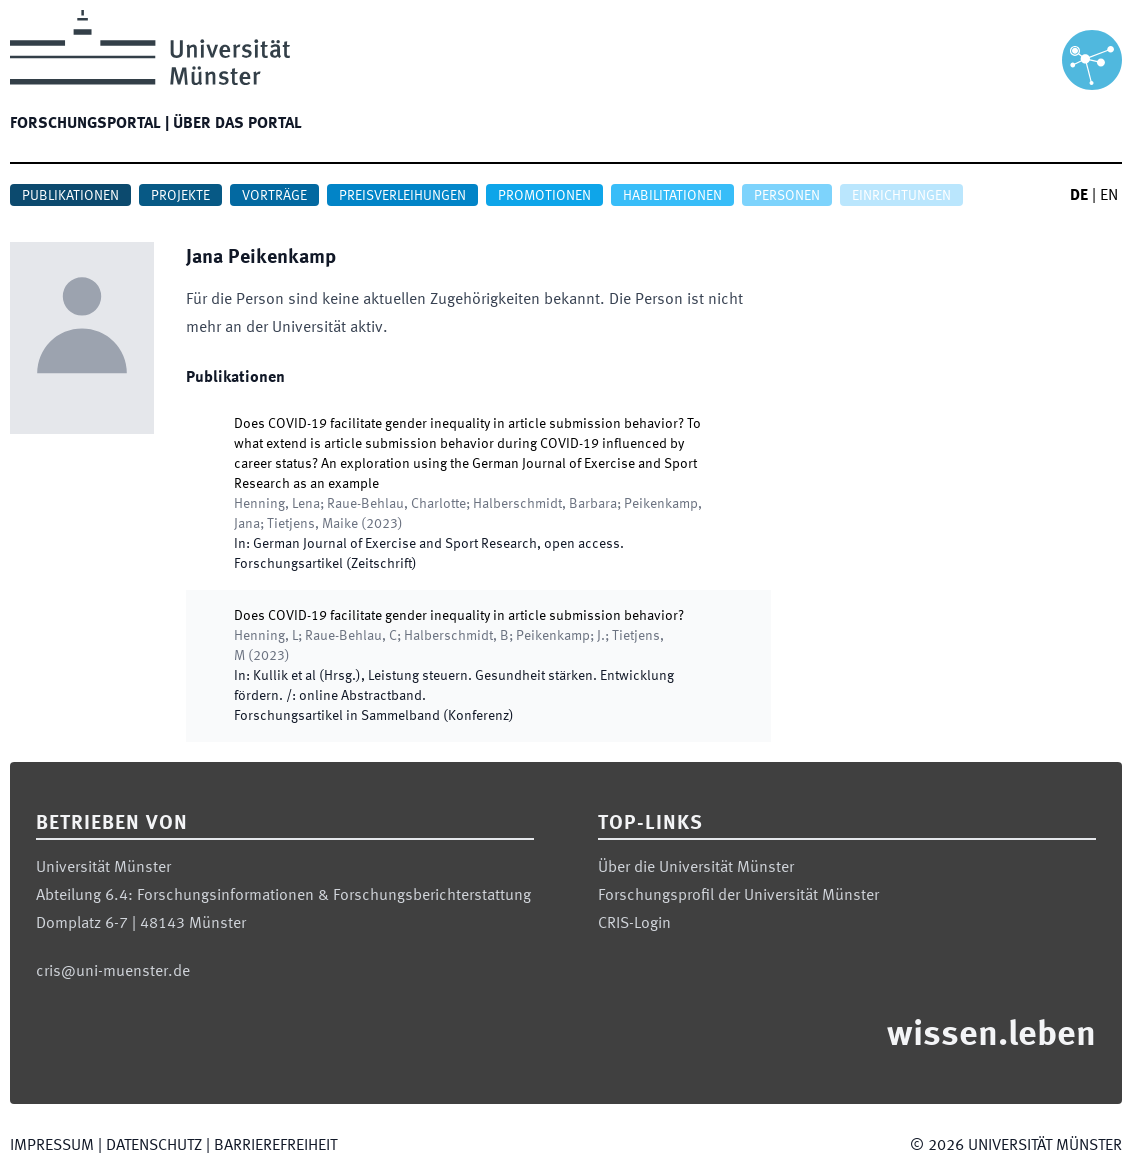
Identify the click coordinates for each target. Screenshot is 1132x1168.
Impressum (52, 1146)
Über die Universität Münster (696, 868)
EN (1109, 196)
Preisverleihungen (402, 196)
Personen (787, 196)
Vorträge (274, 196)
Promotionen (544, 196)
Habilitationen (672, 196)
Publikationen (70, 196)
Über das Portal (237, 124)
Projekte (180, 196)
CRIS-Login (634, 924)
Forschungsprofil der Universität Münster (738, 896)
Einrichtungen (901, 196)
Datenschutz (154, 1146)
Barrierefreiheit (275, 1146)
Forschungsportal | (89, 124)
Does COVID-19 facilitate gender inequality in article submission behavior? (459, 616)
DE (1079, 196)
